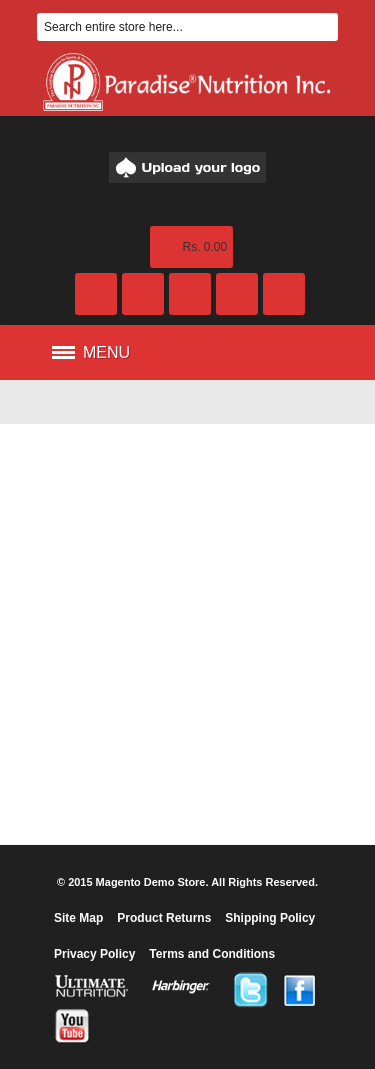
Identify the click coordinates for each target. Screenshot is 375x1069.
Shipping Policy (270, 918)
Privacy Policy (94, 954)
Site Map (78, 918)
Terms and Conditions (212, 954)
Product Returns (164, 918)
